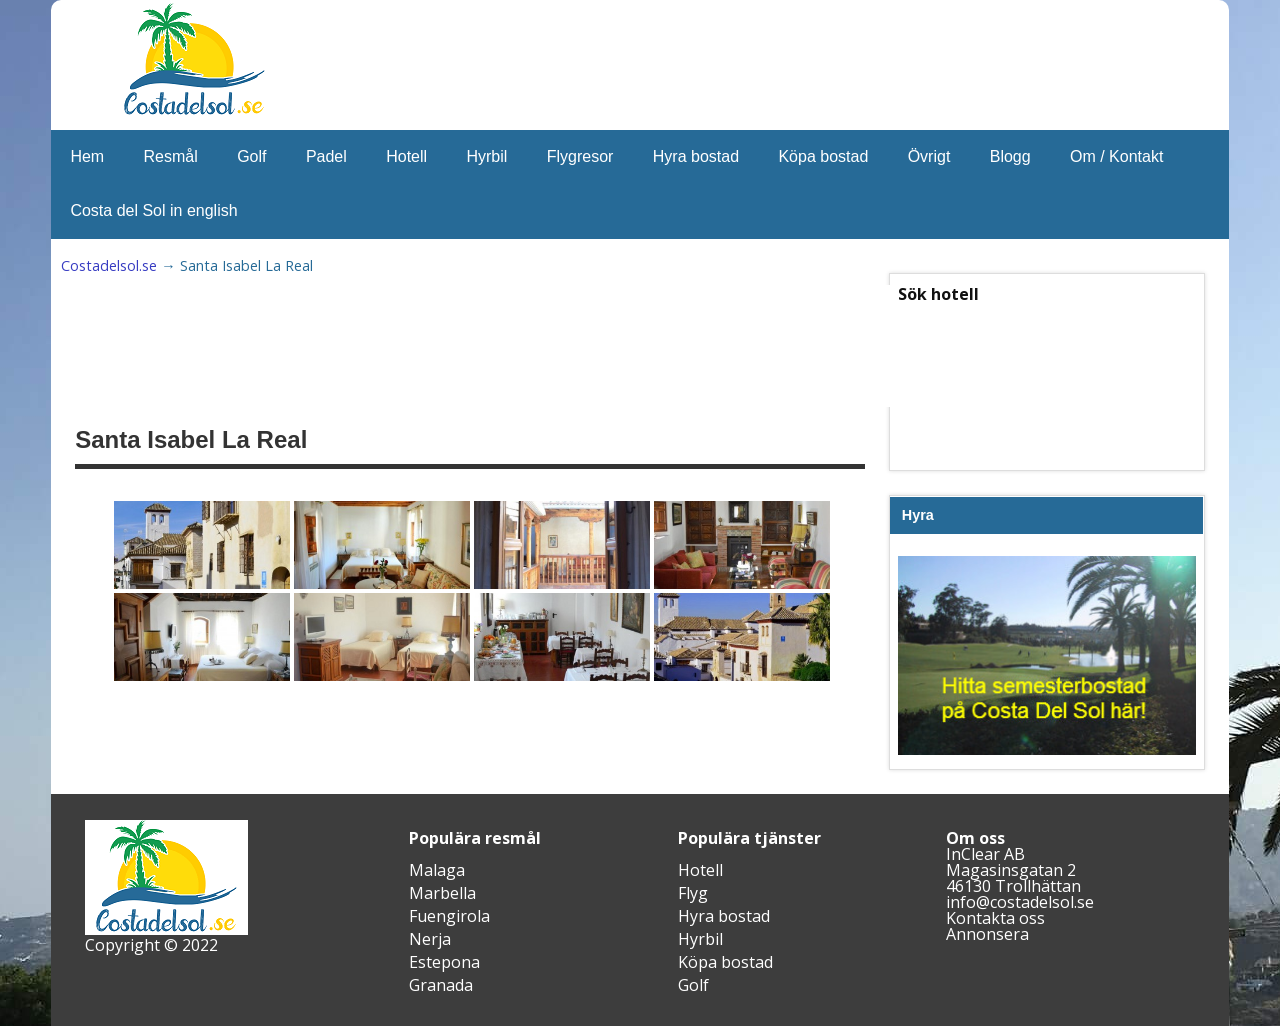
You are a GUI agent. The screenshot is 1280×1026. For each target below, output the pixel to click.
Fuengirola (449, 916)
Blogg (1010, 156)
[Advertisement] (567, 346)
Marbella (442, 893)
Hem (87, 156)
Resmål (171, 156)
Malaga (437, 870)
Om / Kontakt (1116, 156)
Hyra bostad (696, 156)
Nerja (430, 939)
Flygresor (580, 156)
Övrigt (929, 156)
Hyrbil (486, 156)
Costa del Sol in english (153, 210)
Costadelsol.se (109, 265)
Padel (326, 156)
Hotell (406, 156)
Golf (251, 156)
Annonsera (987, 934)
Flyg (693, 893)
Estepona (444, 962)
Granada (441, 985)
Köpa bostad (823, 156)
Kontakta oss (995, 918)
